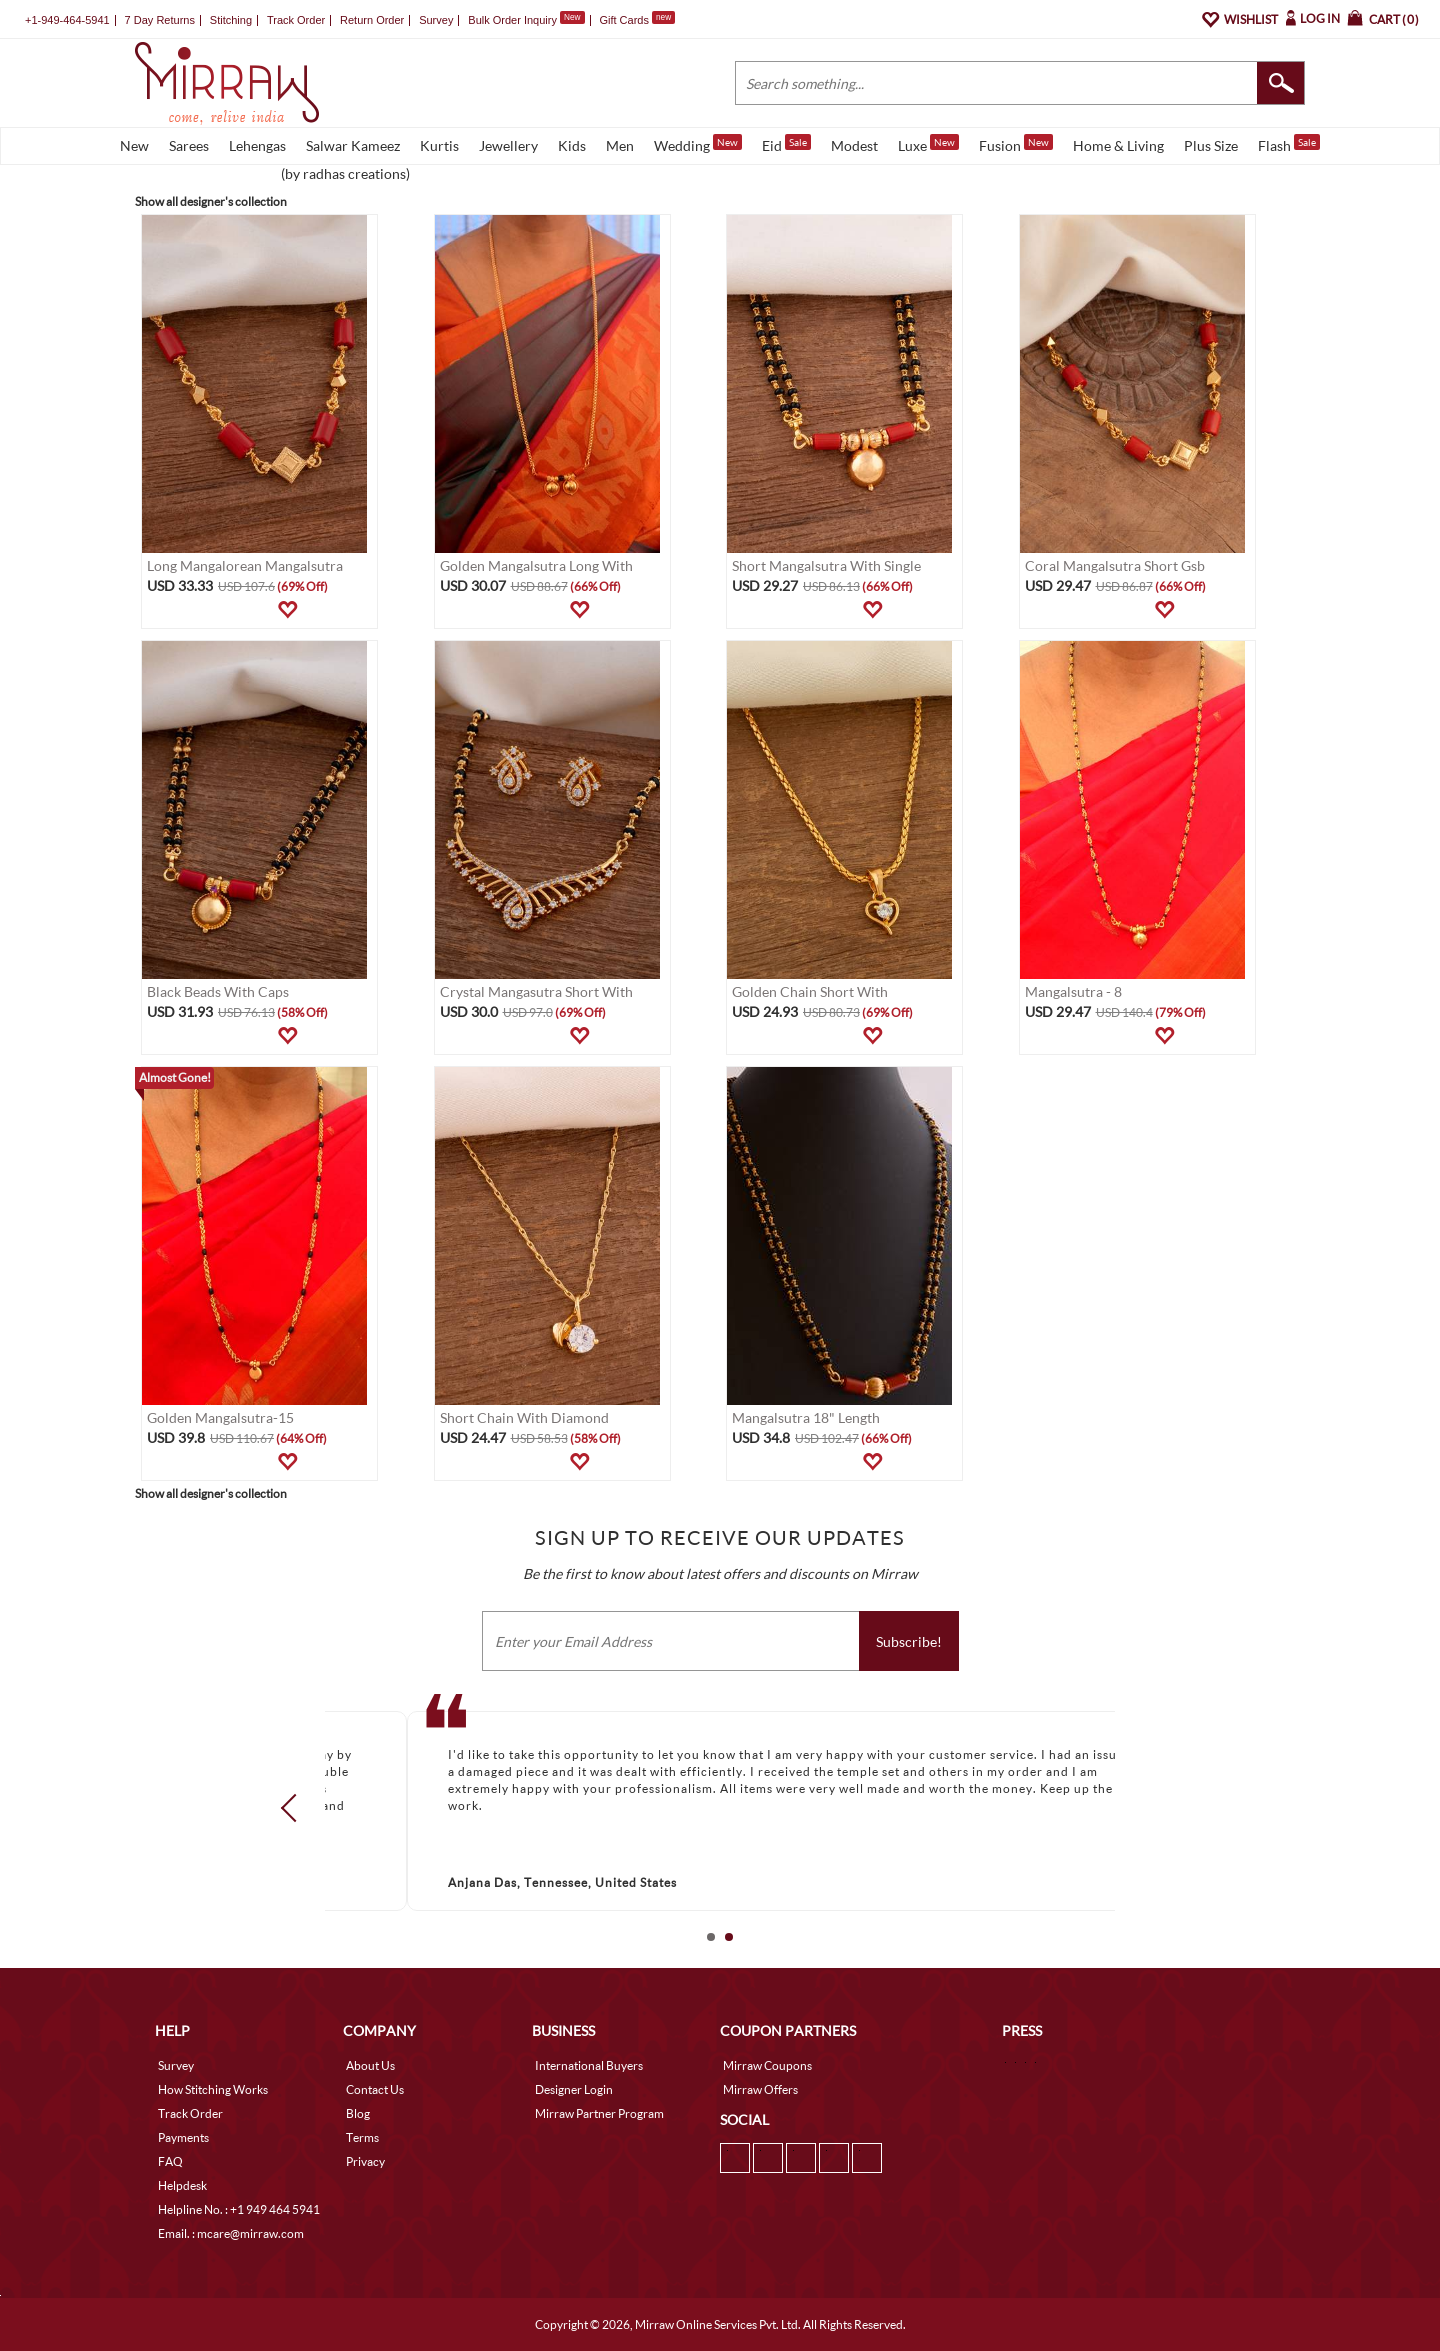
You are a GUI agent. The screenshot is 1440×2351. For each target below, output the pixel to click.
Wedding (698, 144)
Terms (362, 2137)
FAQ (170, 2161)
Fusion (1016, 144)
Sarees (189, 145)
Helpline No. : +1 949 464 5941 (239, 2209)
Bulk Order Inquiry (512, 20)
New (134, 145)
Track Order (296, 20)
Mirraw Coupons (767, 2065)
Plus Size (1211, 145)
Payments (183, 2137)
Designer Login (574, 2089)
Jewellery (508, 145)
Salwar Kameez (353, 145)
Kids (572, 145)
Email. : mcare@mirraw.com (231, 2233)
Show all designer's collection (211, 201)
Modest (854, 145)
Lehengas (257, 145)
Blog (358, 2113)
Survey (436, 20)
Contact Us (375, 2089)
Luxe (928, 144)
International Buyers (589, 2065)
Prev (295, 1807)
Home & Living (1118, 145)
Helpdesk (182, 2185)
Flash (1289, 144)
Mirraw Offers (760, 2089)
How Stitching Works (213, 2089)
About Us (370, 2065)
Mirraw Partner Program (599, 2113)
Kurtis (439, 145)
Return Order (372, 20)
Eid (786, 144)
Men (620, 145)
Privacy (365, 2161)
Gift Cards (637, 20)
